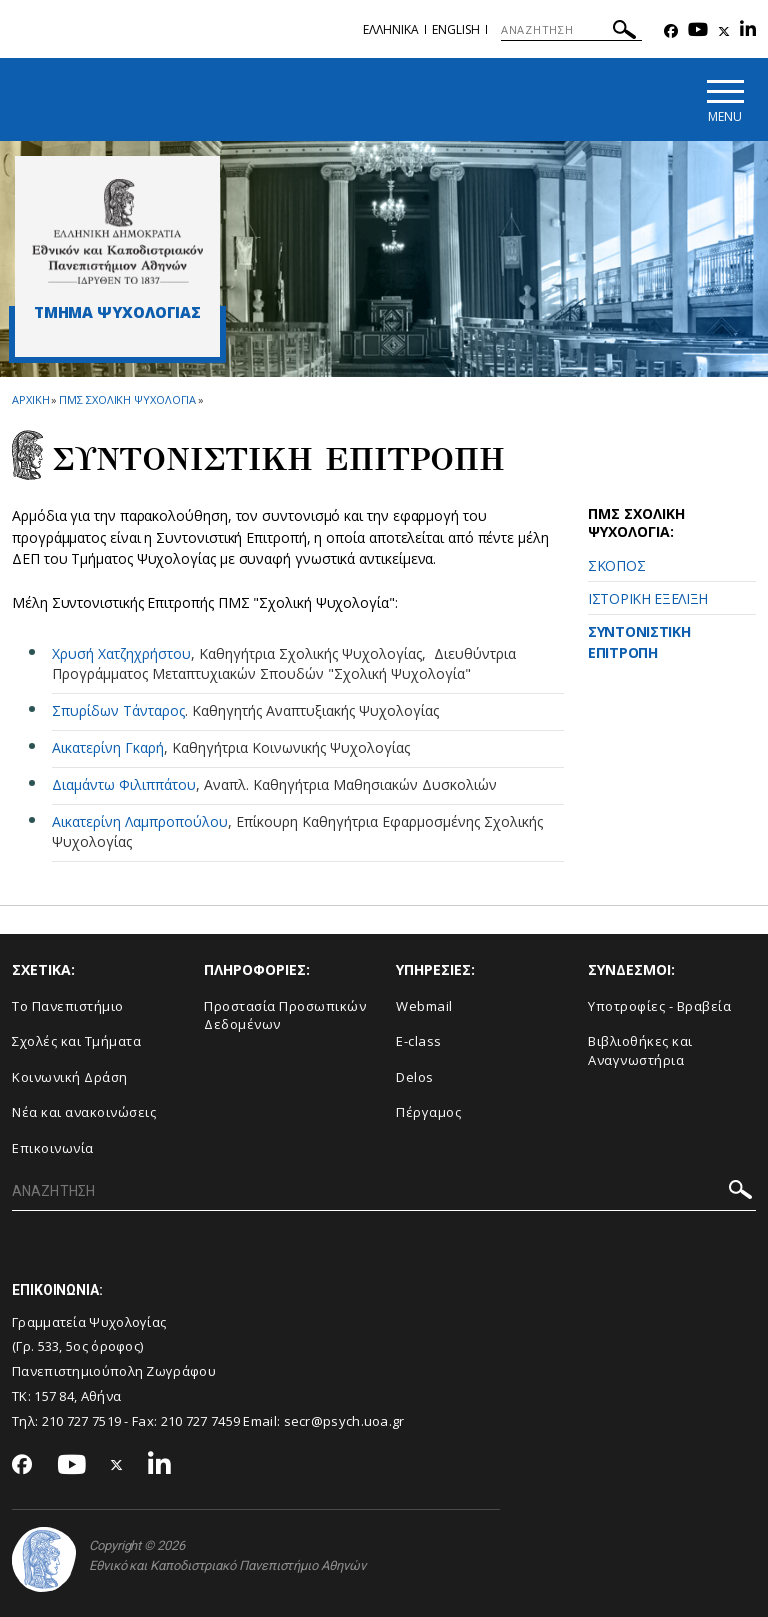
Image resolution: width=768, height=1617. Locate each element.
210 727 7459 (201, 1421)
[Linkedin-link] (748, 31)
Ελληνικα (391, 29)
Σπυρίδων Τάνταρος (118, 710)
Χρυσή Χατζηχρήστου (121, 653)
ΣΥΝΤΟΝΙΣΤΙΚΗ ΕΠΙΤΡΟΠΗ (639, 642)
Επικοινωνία (53, 1148)
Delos (415, 1077)
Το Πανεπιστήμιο (68, 1006)
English (456, 29)
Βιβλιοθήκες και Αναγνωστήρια (640, 1050)
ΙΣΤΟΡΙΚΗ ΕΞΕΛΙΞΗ (648, 598)
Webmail (424, 1006)
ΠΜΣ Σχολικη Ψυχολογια (127, 399)
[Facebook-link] (671, 31)
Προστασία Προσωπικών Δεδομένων (285, 1015)
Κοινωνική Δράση (70, 1077)
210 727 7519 (82, 1421)
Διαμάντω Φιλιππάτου (124, 784)
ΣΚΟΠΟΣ (616, 565)
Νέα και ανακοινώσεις (84, 1112)
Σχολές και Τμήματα (76, 1041)
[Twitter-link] (724, 31)
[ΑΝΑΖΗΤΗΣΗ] (571, 30)
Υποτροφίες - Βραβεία (659, 1006)
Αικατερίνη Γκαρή (108, 747)
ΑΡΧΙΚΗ (30, 399)
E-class (419, 1041)
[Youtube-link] (698, 31)
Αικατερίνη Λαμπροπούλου (140, 821)
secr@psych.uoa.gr (344, 1421)
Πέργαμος (428, 1112)
